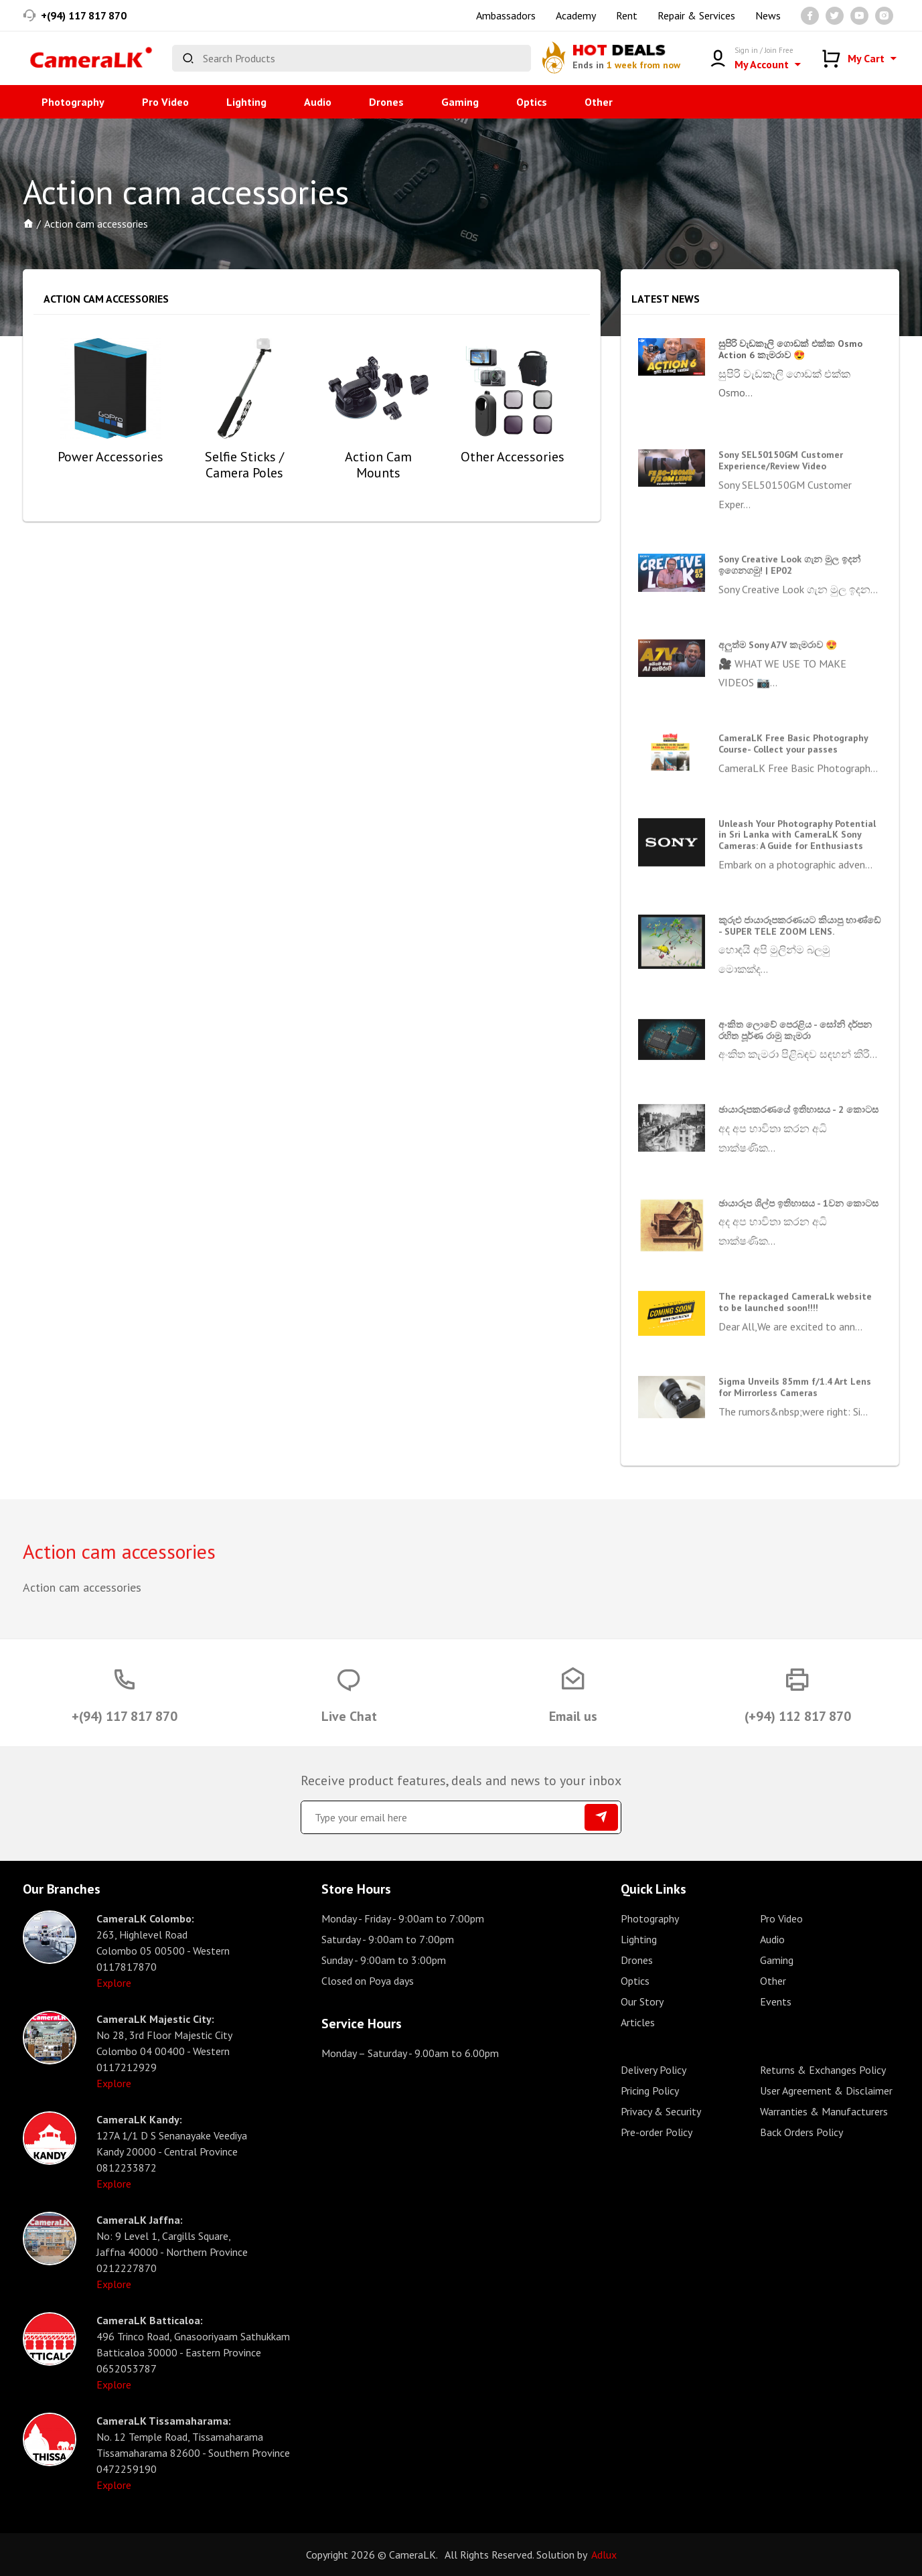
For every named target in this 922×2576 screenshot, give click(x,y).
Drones (386, 101)
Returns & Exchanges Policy (823, 2069)
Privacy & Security (661, 2111)
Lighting (246, 101)
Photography (73, 101)
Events (775, 2001)
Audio (317, 101)
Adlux (604, 2554)
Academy (576, 15)
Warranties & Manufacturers (824, 2111)
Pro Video (165, 101)
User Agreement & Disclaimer (826, 2090)
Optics (531, 101)
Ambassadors (506, 15)
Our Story (642, 2001)
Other (599, 101)
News (768, 15)
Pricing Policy (650, 2090)
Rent (626, 15)
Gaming (460, 101)
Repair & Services (696, 15)
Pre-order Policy (656, 2132)
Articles (638, 2022)
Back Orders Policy (801, 2132)
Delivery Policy (653, 2069)
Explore (113, 1982)
